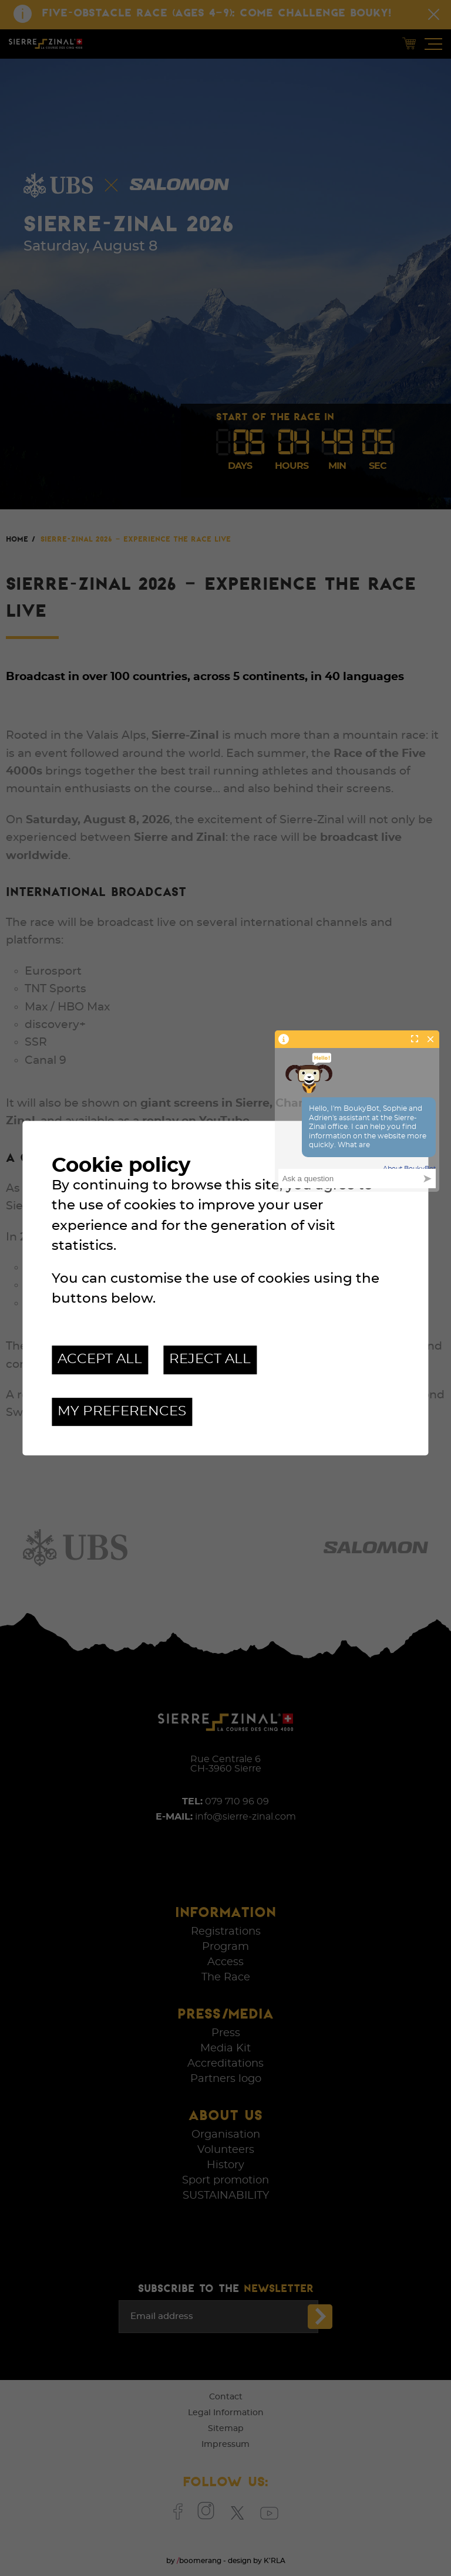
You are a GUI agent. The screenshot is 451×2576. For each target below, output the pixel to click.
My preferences (122, 1411)
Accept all (100, 1359)
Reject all (210, 1359)
